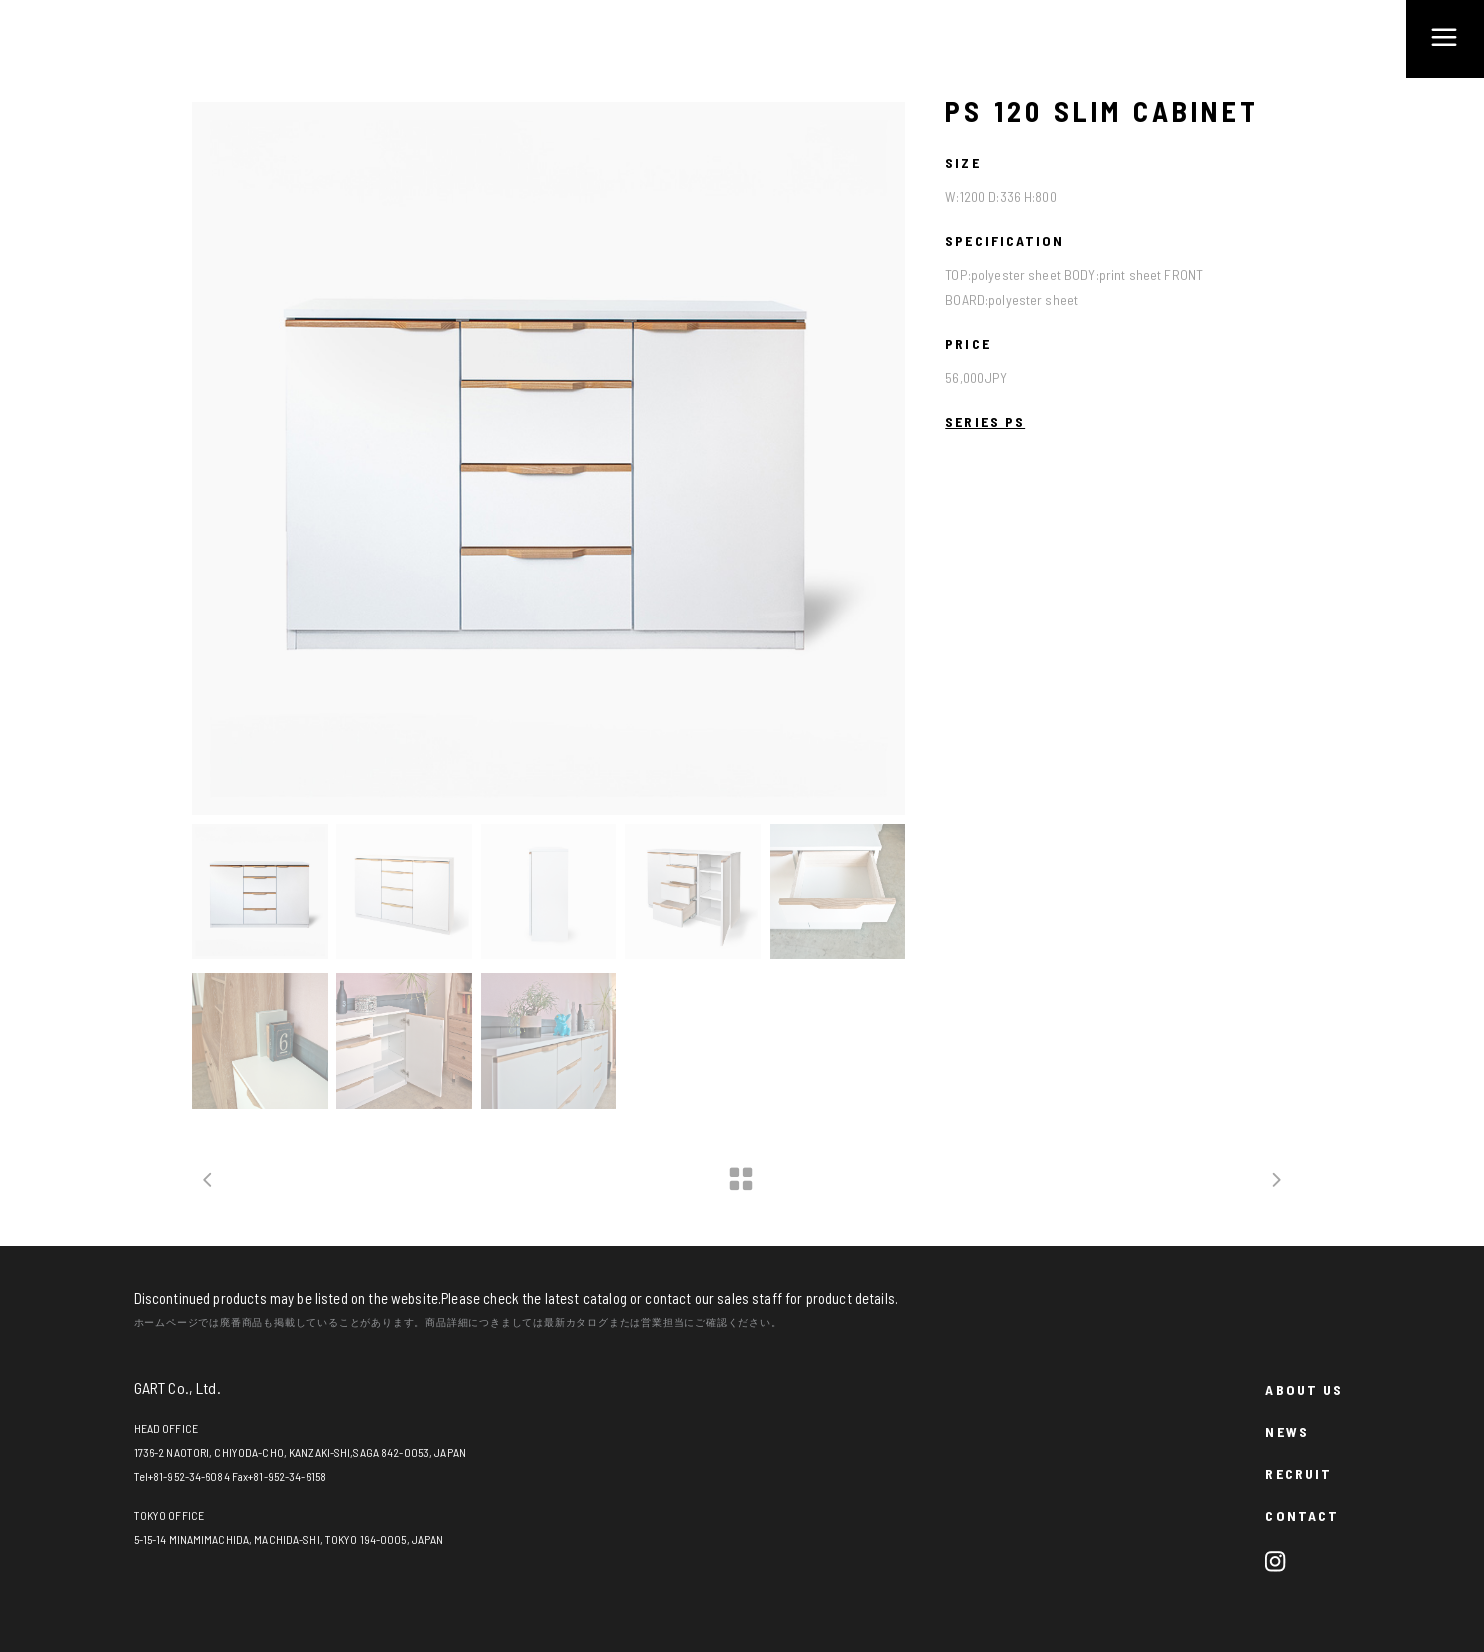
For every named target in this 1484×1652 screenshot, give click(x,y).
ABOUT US (1304, 1389)
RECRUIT (1298, 1473)
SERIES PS (985, 421)
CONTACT (1302, 1515)
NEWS (1286, 1431)
